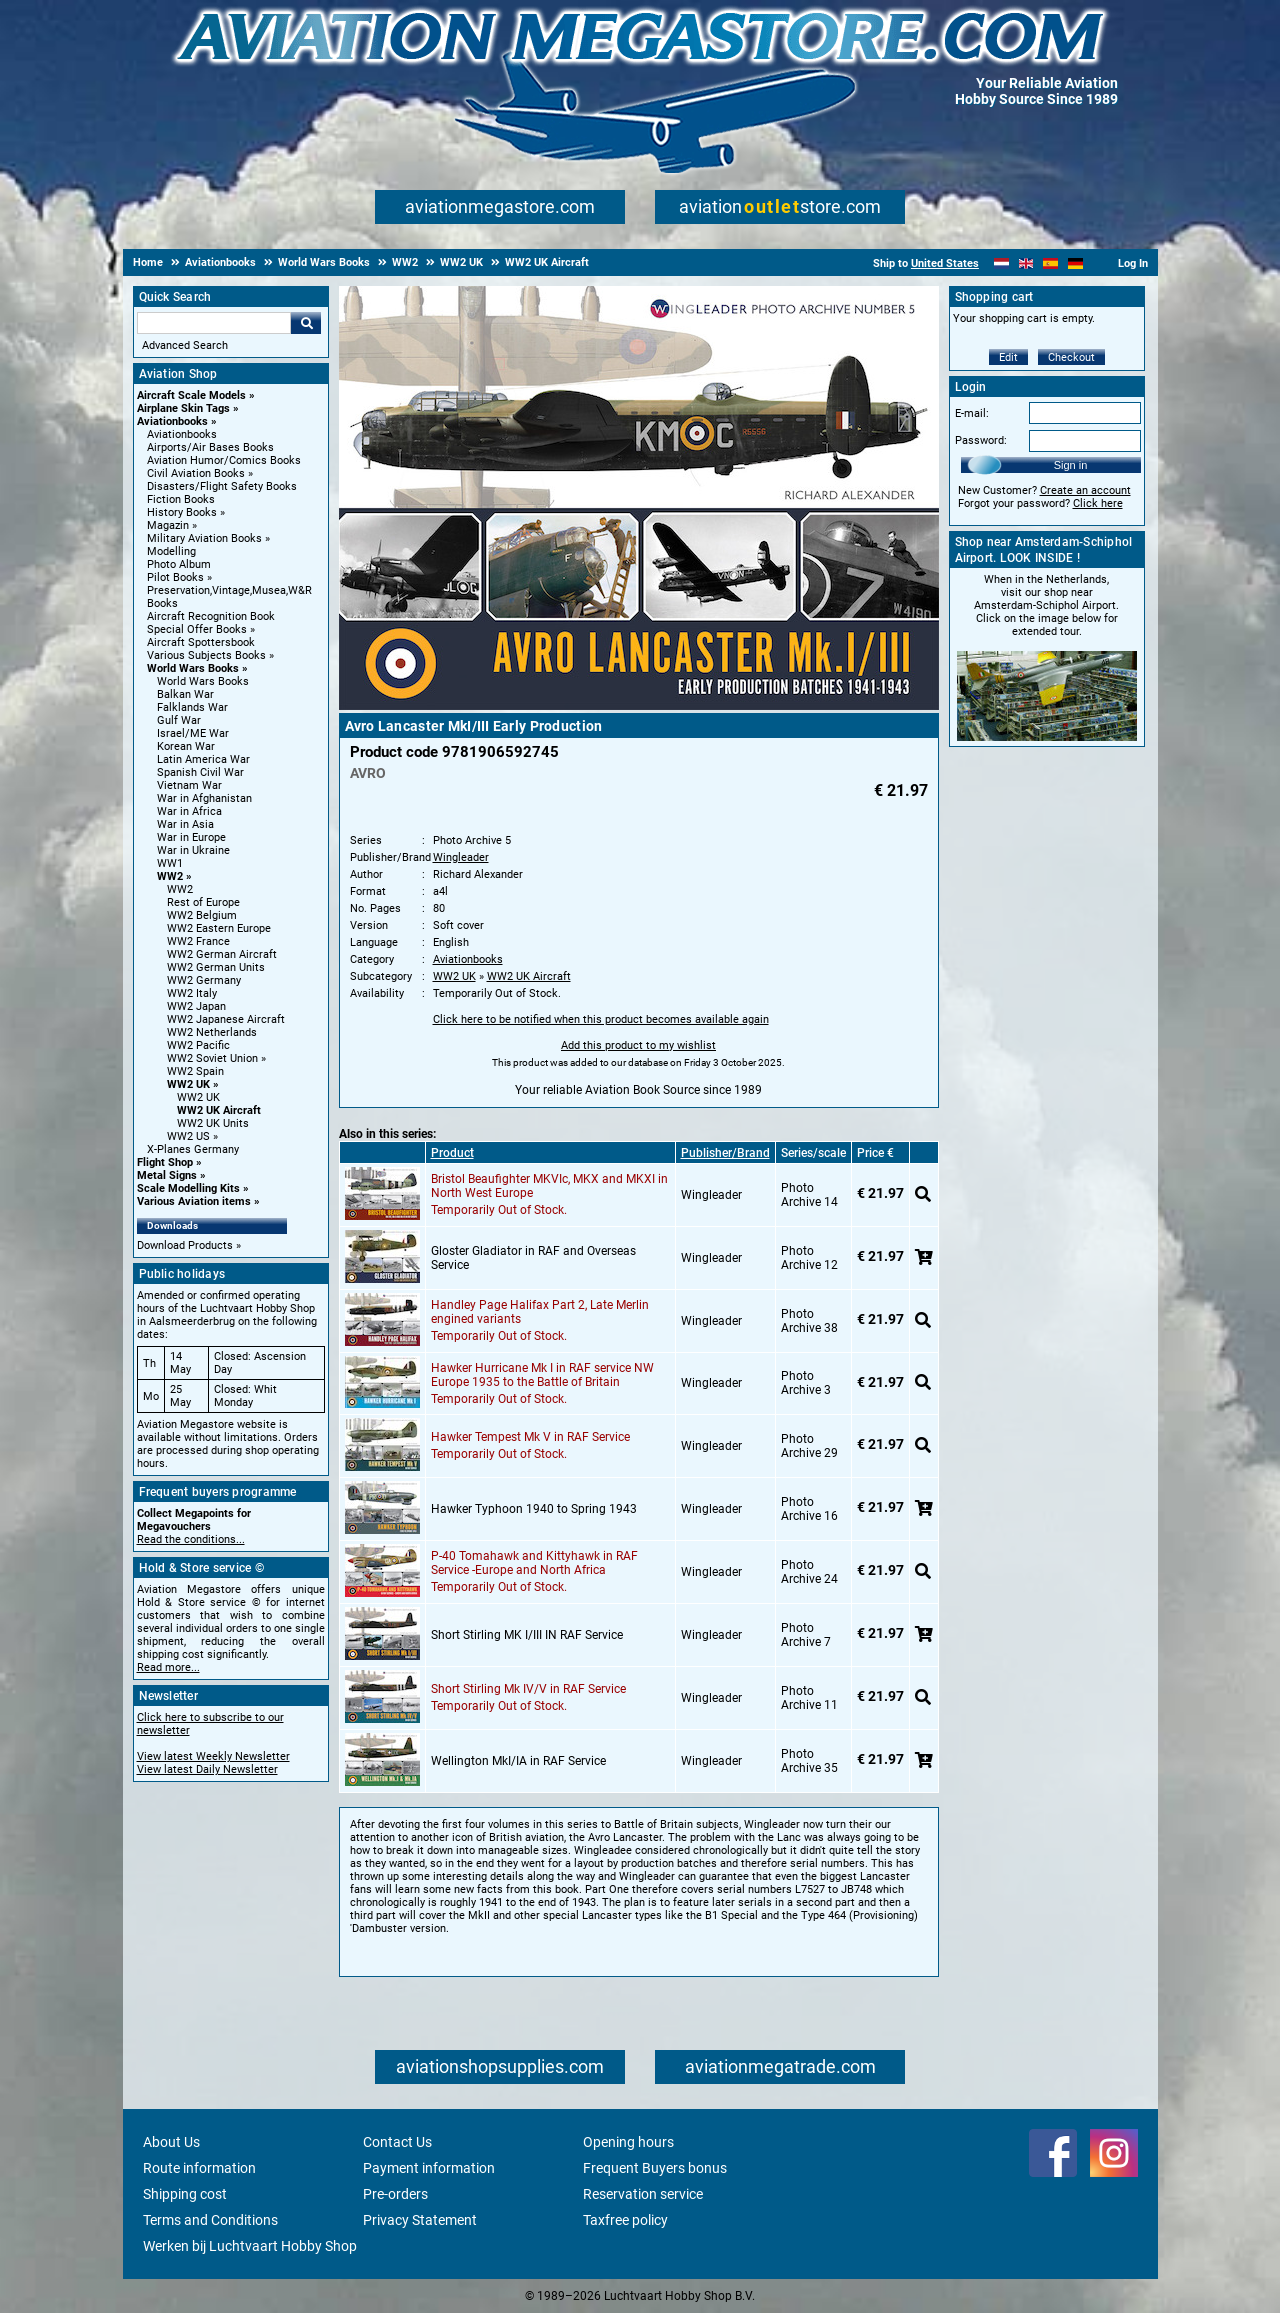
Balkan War (185, 694)
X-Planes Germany (193, 1149)
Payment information (429, 2168)
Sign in (1071, 465)
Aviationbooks (172, 421)
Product (452, 1153)
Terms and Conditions (210, 2220)
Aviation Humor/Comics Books (224, 460)
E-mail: (972, 413)
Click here (1098, 503)
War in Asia (185, 824)
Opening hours (628, 2142)
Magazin (168, 525)
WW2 (170, 876)
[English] (1026, 263)
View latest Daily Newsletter (207, 1769)
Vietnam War (189, 785)
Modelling (171, 551)
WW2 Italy (192, 993)
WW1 (170, 863)
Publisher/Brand (725, 1153)
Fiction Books (181, 499)
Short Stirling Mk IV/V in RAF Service (528, 1689)
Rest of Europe (203, 902)
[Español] (1050, 263)
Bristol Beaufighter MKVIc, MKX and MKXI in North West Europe (549, 1186)
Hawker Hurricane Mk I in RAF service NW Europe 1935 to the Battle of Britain (542, 1375)
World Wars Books (193, 668)
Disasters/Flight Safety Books (222, 486)
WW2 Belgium (202, 915)
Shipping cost (185, 2194)
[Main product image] (639, 706)
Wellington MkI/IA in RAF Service (518, 1761)
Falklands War (192, 707)
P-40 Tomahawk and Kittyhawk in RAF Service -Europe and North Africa (534, 1563)
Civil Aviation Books (196, 473)
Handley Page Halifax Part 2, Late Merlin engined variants (540, 1312)
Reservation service (643, 2194)
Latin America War (203, 759)
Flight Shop (165, 1162)
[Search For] (214, 323)
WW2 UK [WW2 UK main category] (198, 1097)
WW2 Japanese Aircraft (226, 1019)
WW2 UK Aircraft (219, 1110)
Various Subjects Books (206, 655)
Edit (1008, 357)
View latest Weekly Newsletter (213, 1756)
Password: (981, 440)
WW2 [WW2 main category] (180, 889)
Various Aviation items (194, 1201)
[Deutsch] (1075, 263)
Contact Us (397, 2142)
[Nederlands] (1001, 263)
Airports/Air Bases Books (210, 447)
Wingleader (461, 857)
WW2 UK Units (213, 1123)
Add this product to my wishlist (638, 1045)
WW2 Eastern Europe (219, 928)
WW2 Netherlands (212, 1032)
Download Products (185, 1245)
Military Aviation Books (204, 538)
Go (306, 323)
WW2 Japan (196, 1006)
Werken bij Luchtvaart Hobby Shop (250, 2246)
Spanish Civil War (200, 772)
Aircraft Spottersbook (201, 642)
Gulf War (179, 720)
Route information (199, 2168)
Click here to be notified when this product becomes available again (601, 1019)
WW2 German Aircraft (222, 954)
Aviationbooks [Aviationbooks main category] (182, 434)
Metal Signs (167, 1175)
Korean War (186, 746)
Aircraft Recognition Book (211, 616)
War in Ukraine (193, 850)
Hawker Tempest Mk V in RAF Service (530, 1437)
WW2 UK (188, 1084)
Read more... (168, 1667)
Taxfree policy (625, 2220)
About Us (171, 2142)
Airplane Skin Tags (183, 408)
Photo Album (179, 564)
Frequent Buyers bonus (655, 2168)
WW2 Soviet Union (212, 1058)
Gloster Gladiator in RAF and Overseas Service (533, 1258)
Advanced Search (185, 345)
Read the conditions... (191, 1539)
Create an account (1085, 490)
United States (945, 263)
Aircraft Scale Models (191, 395)
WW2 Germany (204, 980)
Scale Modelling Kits (188, 1188)
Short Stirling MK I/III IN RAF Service (527, 1635)
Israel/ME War (193, 733)
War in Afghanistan (204, 798)
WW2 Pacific (198, 1045)
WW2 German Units (216, 967)
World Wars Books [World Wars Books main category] (203, 681)
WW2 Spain (195, 1071)
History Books (182, 512)
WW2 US (188, 1136)
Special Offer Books (197, 629)
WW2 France (198, 941)
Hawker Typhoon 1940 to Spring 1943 (534, 1509)
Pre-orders (395, 2194)
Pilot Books (175, 577)
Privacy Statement (420, 2220)
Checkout (1071, 357)
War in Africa (189, 811)
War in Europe (191, 837)
